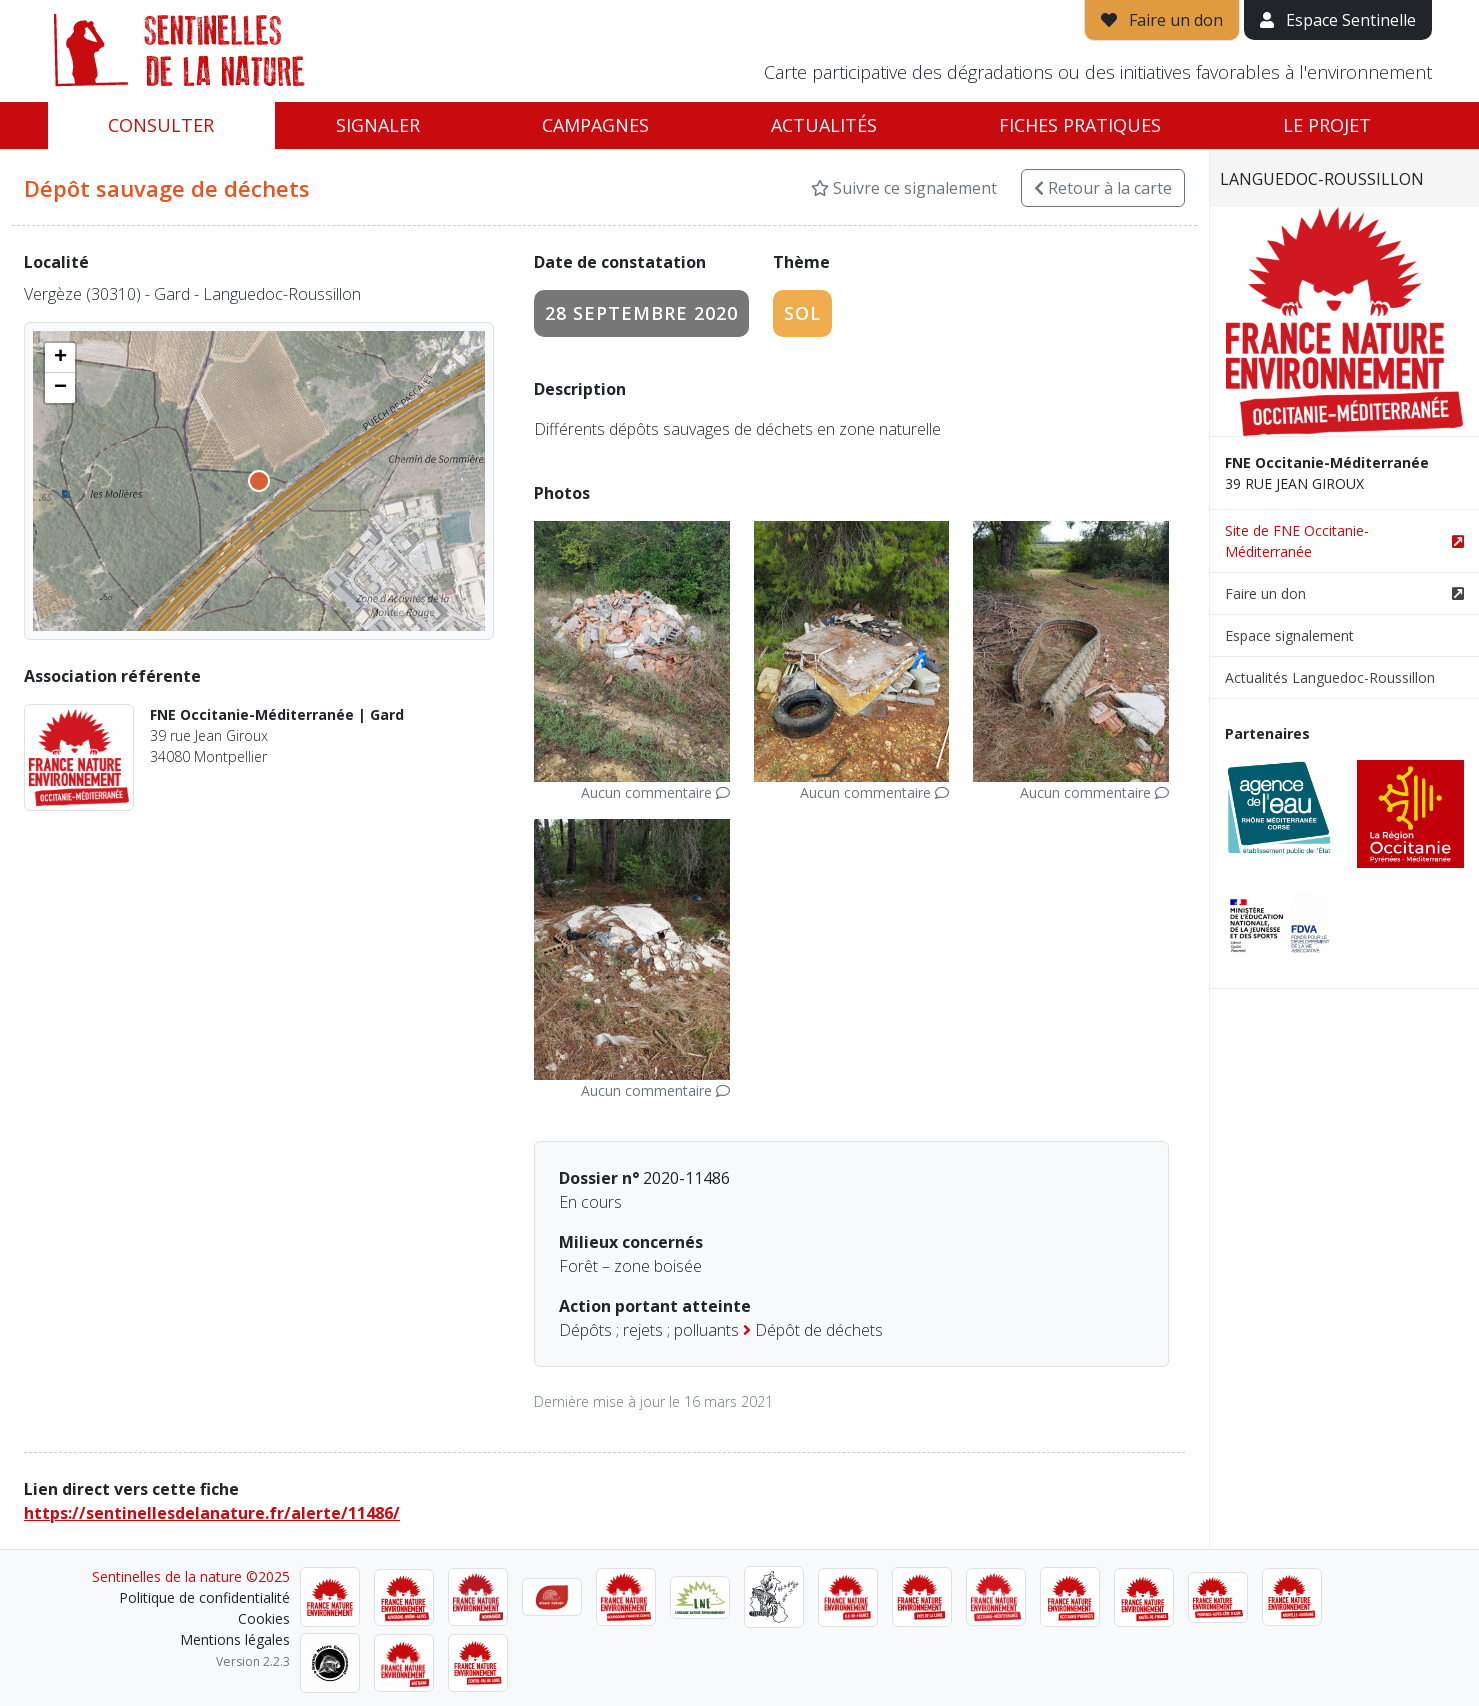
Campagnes (595, 125)
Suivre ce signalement (904, 188)
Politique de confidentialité (204, 1597)
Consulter (161, 125)
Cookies (264, 1618)
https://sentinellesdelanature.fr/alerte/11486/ (212, 1513)
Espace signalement (1289, 635)
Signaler (378, 125)
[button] (60, 358)
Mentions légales (235, 1639)
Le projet (1327, 125)
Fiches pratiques (1080, 125)
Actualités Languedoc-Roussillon (1330, 677)
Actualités (824, 125)
